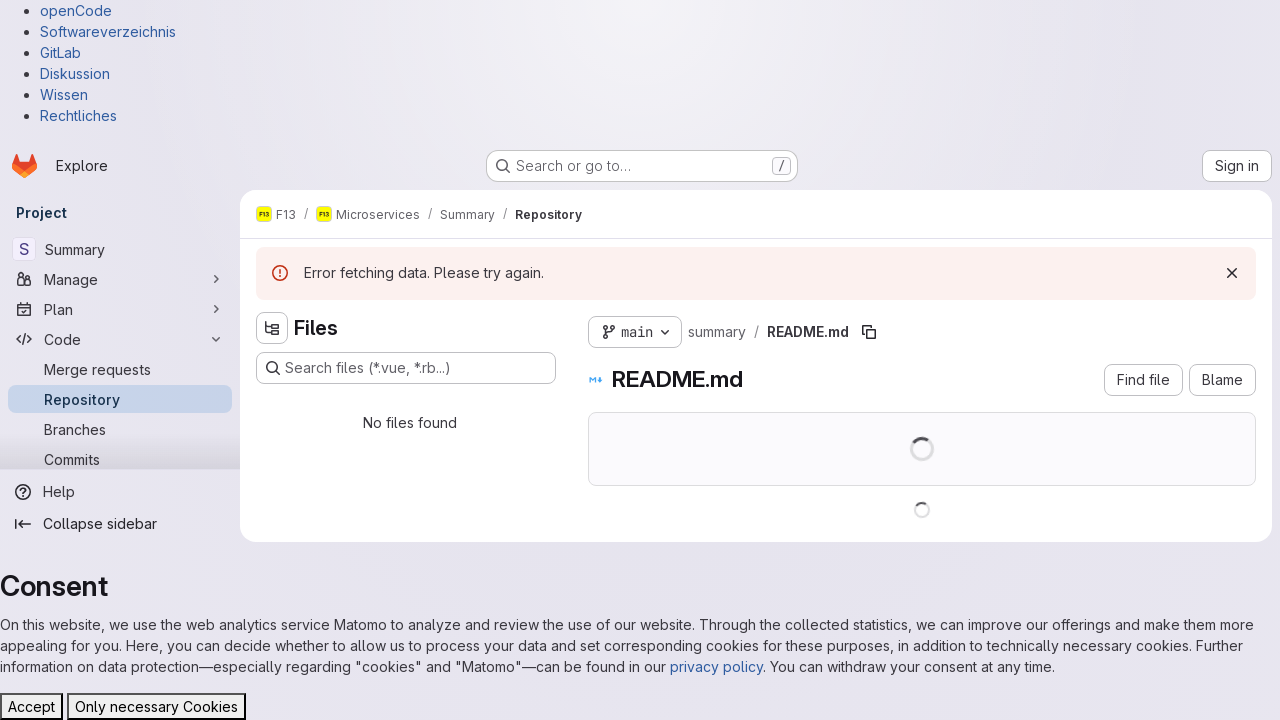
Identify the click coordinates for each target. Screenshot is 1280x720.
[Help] (120, 492)
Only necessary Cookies (156, 706)
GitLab (60, 52)
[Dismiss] (1232, 273)
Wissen (64, 94)
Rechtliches (78, 115)
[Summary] (120, 249)
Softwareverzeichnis (108, 31)
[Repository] (120, 399)
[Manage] (120, 279)
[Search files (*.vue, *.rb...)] (406, 368)
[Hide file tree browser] (272, 328)
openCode (76, 10)
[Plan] (120, 309)
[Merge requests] (120, 369)
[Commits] (120, 459)
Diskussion (75, 73)
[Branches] (120, 429)
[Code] (120, 339)
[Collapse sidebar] (120, 524)
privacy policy (716, 666)
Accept (31, 706)
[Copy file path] (869, 332)
